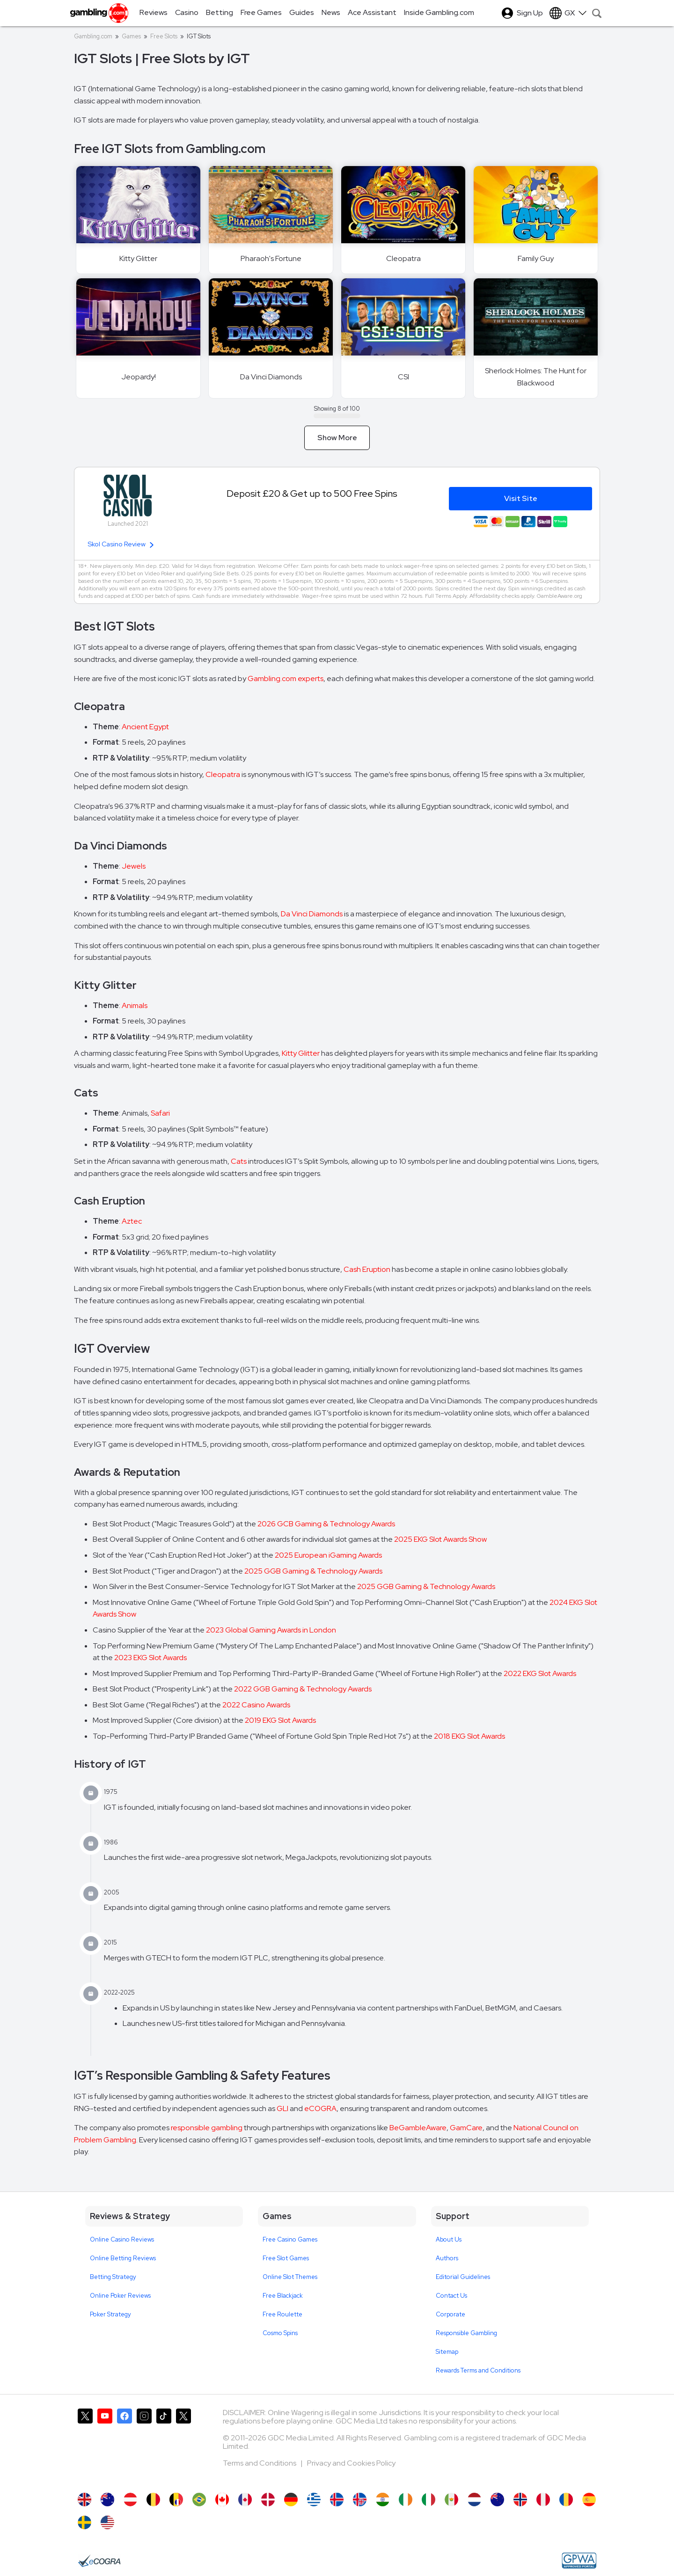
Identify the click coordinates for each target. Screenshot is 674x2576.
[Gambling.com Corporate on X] (183, 2446)
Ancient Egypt (145, 727)
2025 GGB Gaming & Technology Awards (313, 1571)
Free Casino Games (290, 2239)
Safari (160, 1113)
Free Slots (163, 36)
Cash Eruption (367, 1269)
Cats (239, 1161)
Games (131, 36)
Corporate (450, 2314)
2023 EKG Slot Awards (150, 1657)
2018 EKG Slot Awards (469, 1736)
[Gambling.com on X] (85, 2446)
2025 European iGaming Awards (328, 1555)
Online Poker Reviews (120, 2296)
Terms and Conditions (260, 2463)
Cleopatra (222, 774)
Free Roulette (282, 2314)
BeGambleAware (418, 2128)
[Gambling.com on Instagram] (144, 2446)
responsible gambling (206, 2128)
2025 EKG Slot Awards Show (440, 1539)
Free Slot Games (286, 2258)
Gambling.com (93, 36)
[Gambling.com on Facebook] (124, 2446)
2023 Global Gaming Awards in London (271, 1630)
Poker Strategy (110, 2314)
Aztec (132, 1221)
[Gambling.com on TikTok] (163, 2446)
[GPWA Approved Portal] (579, 2561)
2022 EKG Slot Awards (540, 1673)
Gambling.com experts (285, 678)
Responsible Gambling (466, 2333)
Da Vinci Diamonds (312, 914)
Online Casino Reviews (122, 2239)
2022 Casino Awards (256, 1705)
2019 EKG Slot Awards (280, 1720)
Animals (134, 1005)
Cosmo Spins (280, 2333)
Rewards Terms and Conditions (478, 2370)
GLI (282, 2108)
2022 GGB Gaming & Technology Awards (303, 1689)
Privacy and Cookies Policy (351, 2463)
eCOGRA (320, 2108)
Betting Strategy (113, 2277)
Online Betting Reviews (123, 2258)
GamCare (466, 2128)
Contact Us (451, 2296)
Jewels (134, 866)
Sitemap (447, 2352)
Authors (447, 2258)
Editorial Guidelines (463, 2277)
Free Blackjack (283, 2296)
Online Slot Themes (290, 2277)
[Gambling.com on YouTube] (104, 2446)
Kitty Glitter (301, 1053)
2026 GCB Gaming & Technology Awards (326, 1524)
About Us (449, 2239)
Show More (337, 438)
